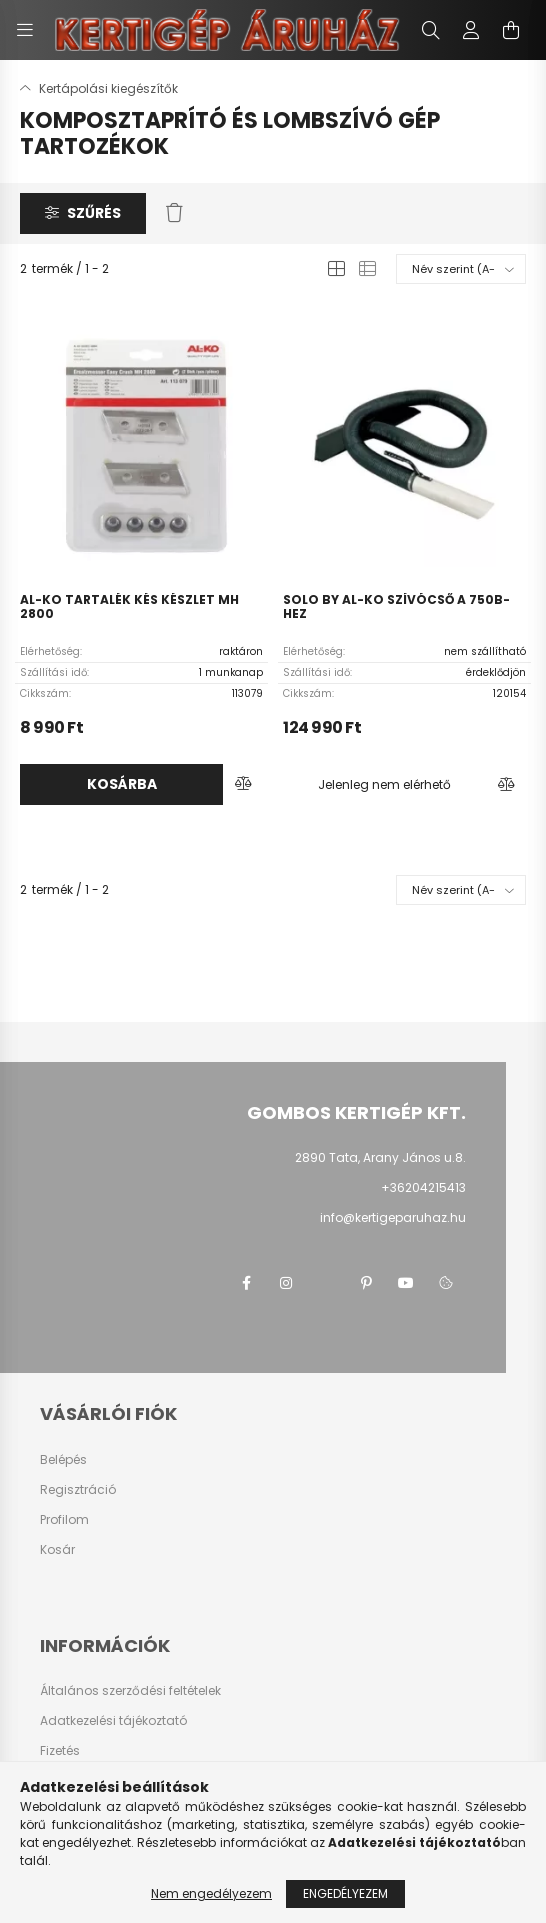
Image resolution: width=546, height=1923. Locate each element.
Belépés (63, 1460)
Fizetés (60, 1751)
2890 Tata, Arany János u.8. (380, 1157)
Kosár (57, 1550)
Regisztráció (78, 1490)
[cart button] (511, 30)
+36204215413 (423, 1187)
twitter (326, 1283)
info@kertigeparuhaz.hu (393, 1217)
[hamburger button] (25, 30)
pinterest (366, 1283)
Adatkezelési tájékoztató (113, 1721)
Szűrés (94, 213)
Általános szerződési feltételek (130, 1691)
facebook (246, 1283)
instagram (286, 1283)
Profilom (64, 1520)
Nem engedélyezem (211, 1893)
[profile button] (471, 30)
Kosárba (122, 784)
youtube (406, 1283)
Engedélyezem (345, 1893)
